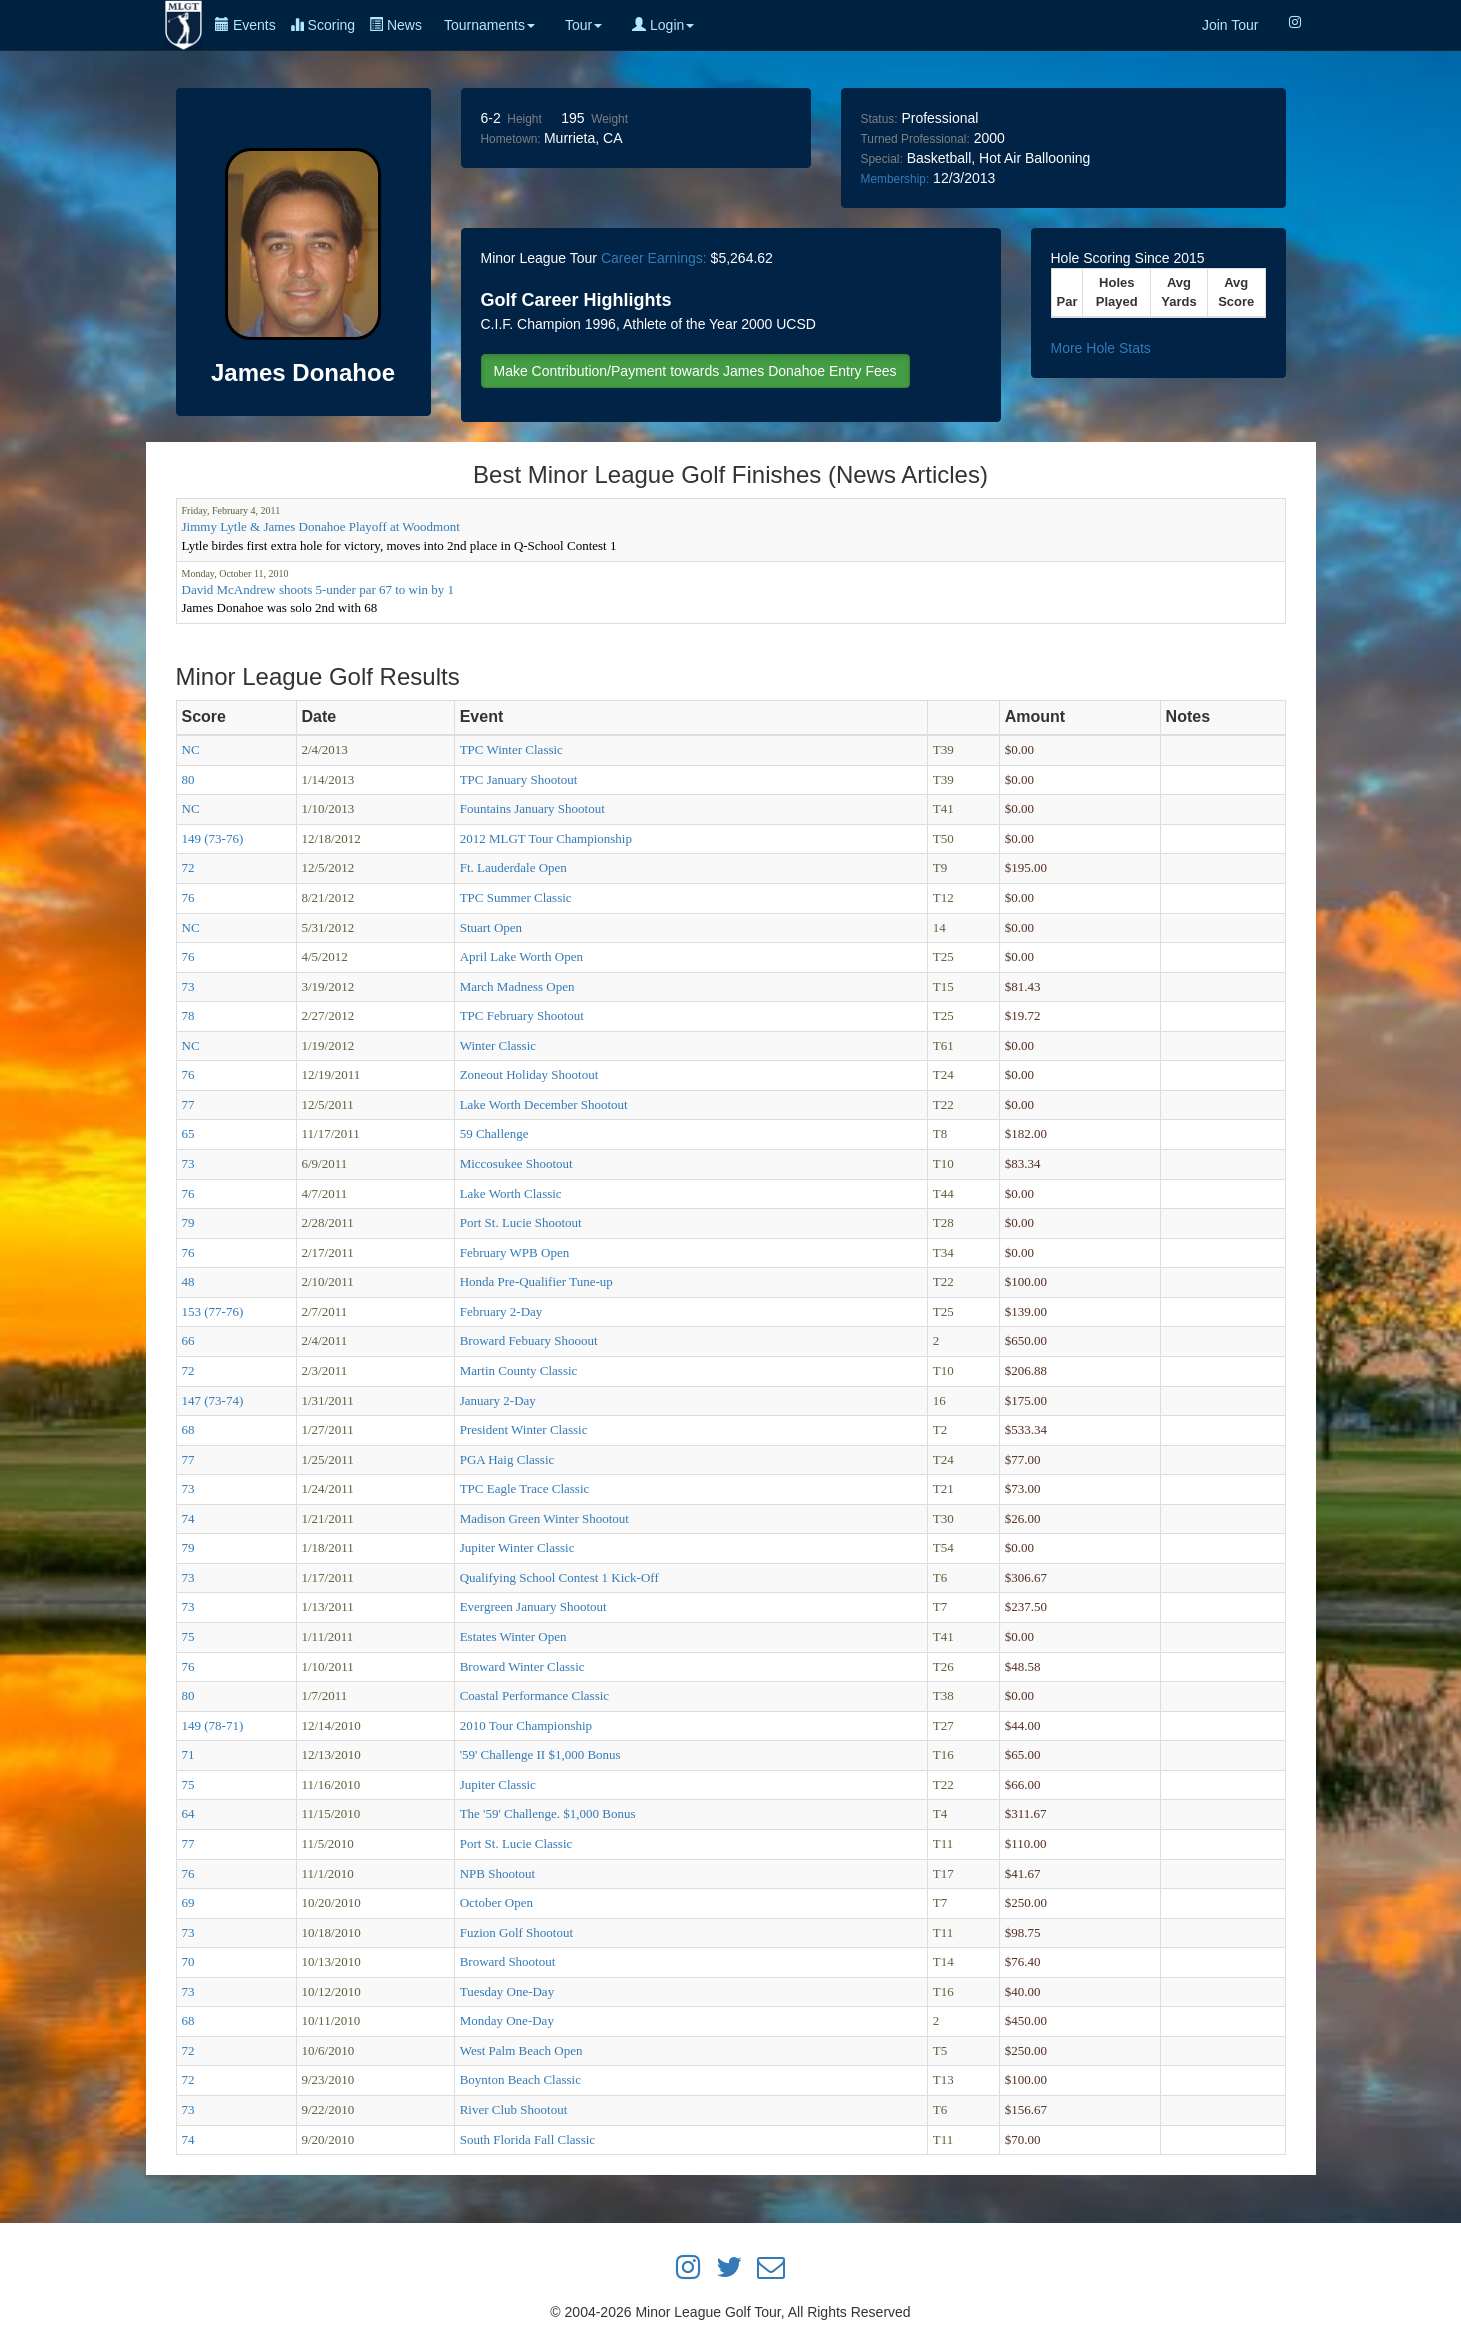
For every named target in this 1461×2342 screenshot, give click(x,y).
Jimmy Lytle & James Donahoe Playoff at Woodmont (321, 526)
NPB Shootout (498, 1873)
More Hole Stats (1101, 348)
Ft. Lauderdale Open (513, 867)
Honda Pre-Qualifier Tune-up (536, 1281)
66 (188, 1340)
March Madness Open (517, 986)
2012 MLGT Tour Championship (546, 838)
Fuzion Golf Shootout (516, 1932)
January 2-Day (498, 1400)
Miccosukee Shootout (516, 1163)
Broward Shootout (508, 1961)
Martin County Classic (519, 1370)
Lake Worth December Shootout (544, 1104)
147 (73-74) (213, 1400)
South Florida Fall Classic (527, 2139)
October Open (496, 1902)
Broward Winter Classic (522, 1666)
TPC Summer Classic (516, 897)
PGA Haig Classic (507, 1459)
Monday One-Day (507, 2020)
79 (188, 1222)
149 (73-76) (213, 838)
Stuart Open (491, 927)
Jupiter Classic (498, 1784)
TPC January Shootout (519, 779)
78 (188, 1015)
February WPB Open (515, 1252)
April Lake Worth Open (521, 956)
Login (663, 25)
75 (188, 1636)
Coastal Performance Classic (534, 1695)
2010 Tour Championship (526, 1725)
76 (188, 897)
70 (188, 1961)
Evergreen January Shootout (533, 1606)
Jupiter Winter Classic (517, 1547)
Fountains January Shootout (532, 808)
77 (188, 1104)
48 (188, 1281)
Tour (583, 25)
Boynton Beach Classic (520, 2079)
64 (188, 1813)
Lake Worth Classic (511, 1193)
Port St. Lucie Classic (516, 1843)
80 (188, 779)
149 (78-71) (213, 1725)
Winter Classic (498, 1045)
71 (188, 1754)
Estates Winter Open (513, 1636)
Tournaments (489, 25)
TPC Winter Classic (511, 749)
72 (188, 867)
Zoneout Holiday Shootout (529, 1074)
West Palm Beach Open (521, 2050)
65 (188, 1133)
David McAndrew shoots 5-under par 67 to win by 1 (318, 589)
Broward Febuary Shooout (529, 1340)
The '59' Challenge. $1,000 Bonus (548, 1813)
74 (188, 1518)
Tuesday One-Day (507, 1991)
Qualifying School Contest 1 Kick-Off (559, 1577)
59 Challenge (494, 1133)
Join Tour (1230, 25)
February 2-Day (501, 1311)
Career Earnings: (654, 258)
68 (188, 1429)
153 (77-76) (213, 1311)
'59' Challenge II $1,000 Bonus (540, 1754)
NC (191, 749)
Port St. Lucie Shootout (521, 1222)
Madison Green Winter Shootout (544, 1518)
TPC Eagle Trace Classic (525, 1488)
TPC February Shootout (522, 1015)
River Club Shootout (514, 2109)
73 (188, 986)
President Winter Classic (524, 1429)
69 (188, 1902)
